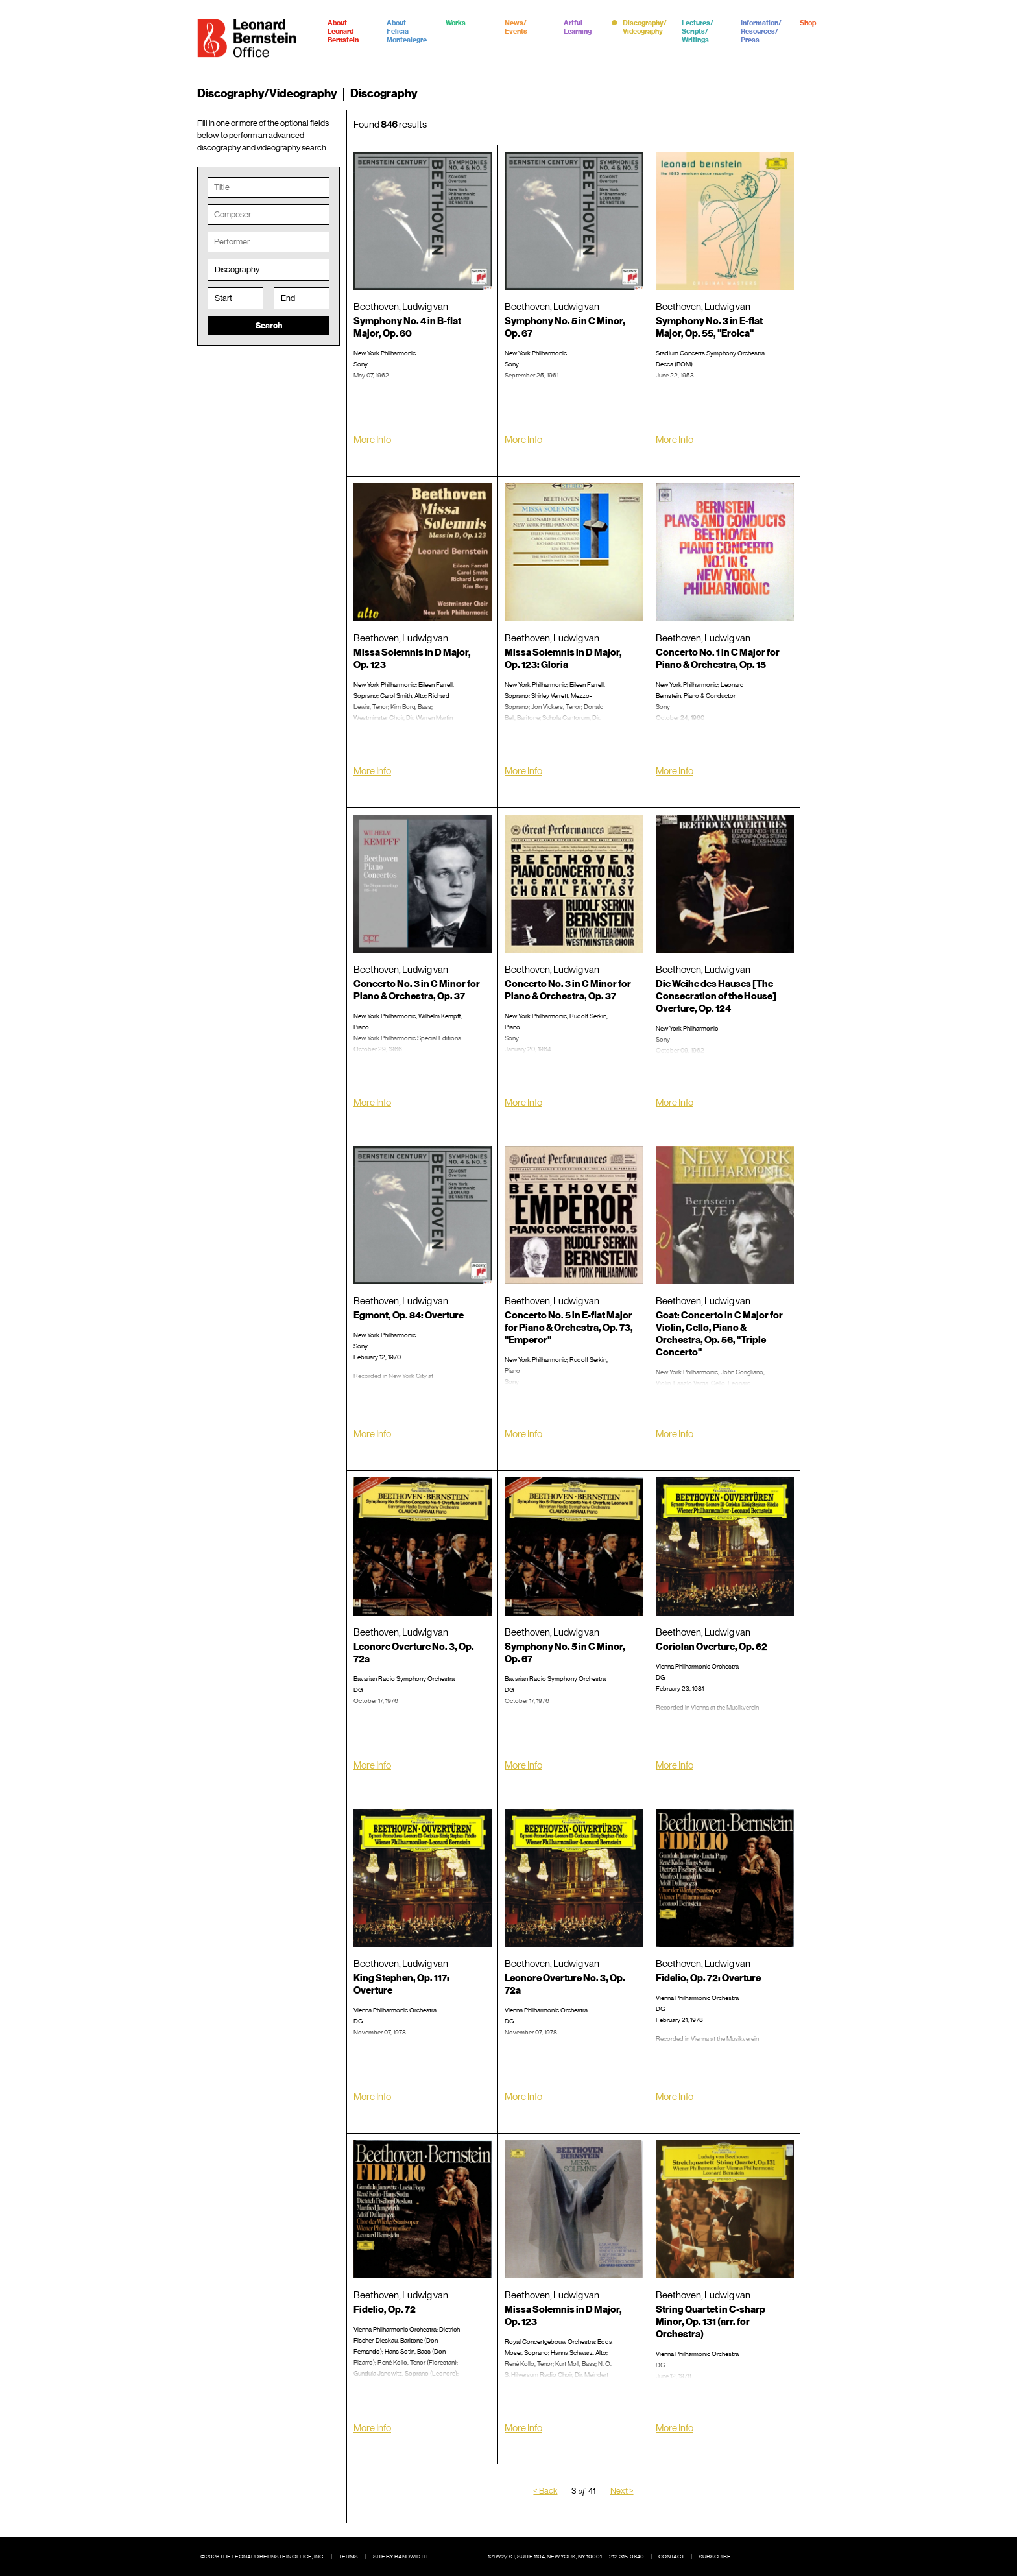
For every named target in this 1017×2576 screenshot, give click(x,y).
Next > (622, 2492)
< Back (545, 2492)
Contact (671, 2556)
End (288, 299)
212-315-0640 (626, 2556)
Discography (237, 271)
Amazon (727, 794)
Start (223, 299)
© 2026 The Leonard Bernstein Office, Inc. (262, 2556)
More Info (372, 441)
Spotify (556, 1126)
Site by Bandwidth (400, 2556)
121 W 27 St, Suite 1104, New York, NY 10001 (545, 2556)
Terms (348, 2556)
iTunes (576, 1126)
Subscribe (715, 2556)
